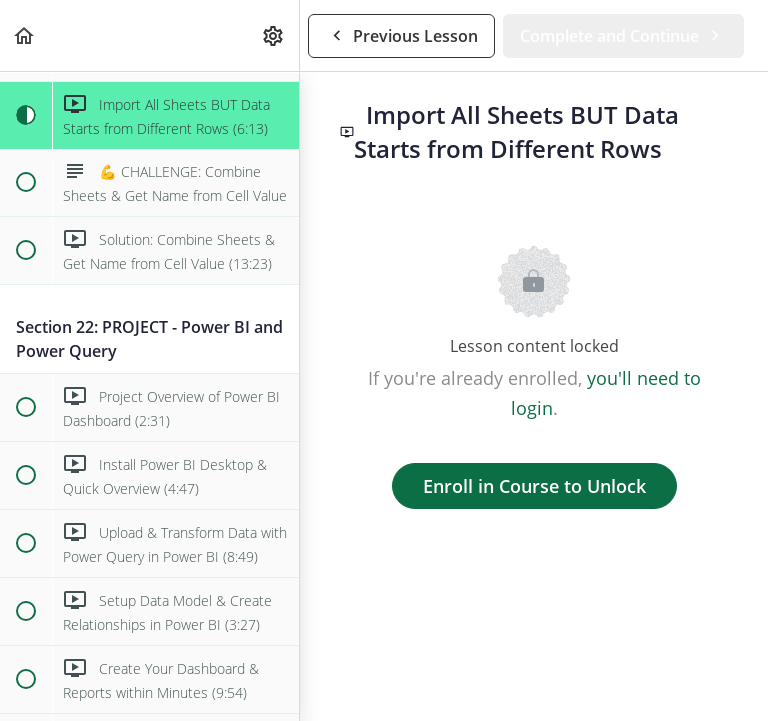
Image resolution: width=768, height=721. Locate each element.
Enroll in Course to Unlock (534, 486)
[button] (25, 35)
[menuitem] (274, 35)
